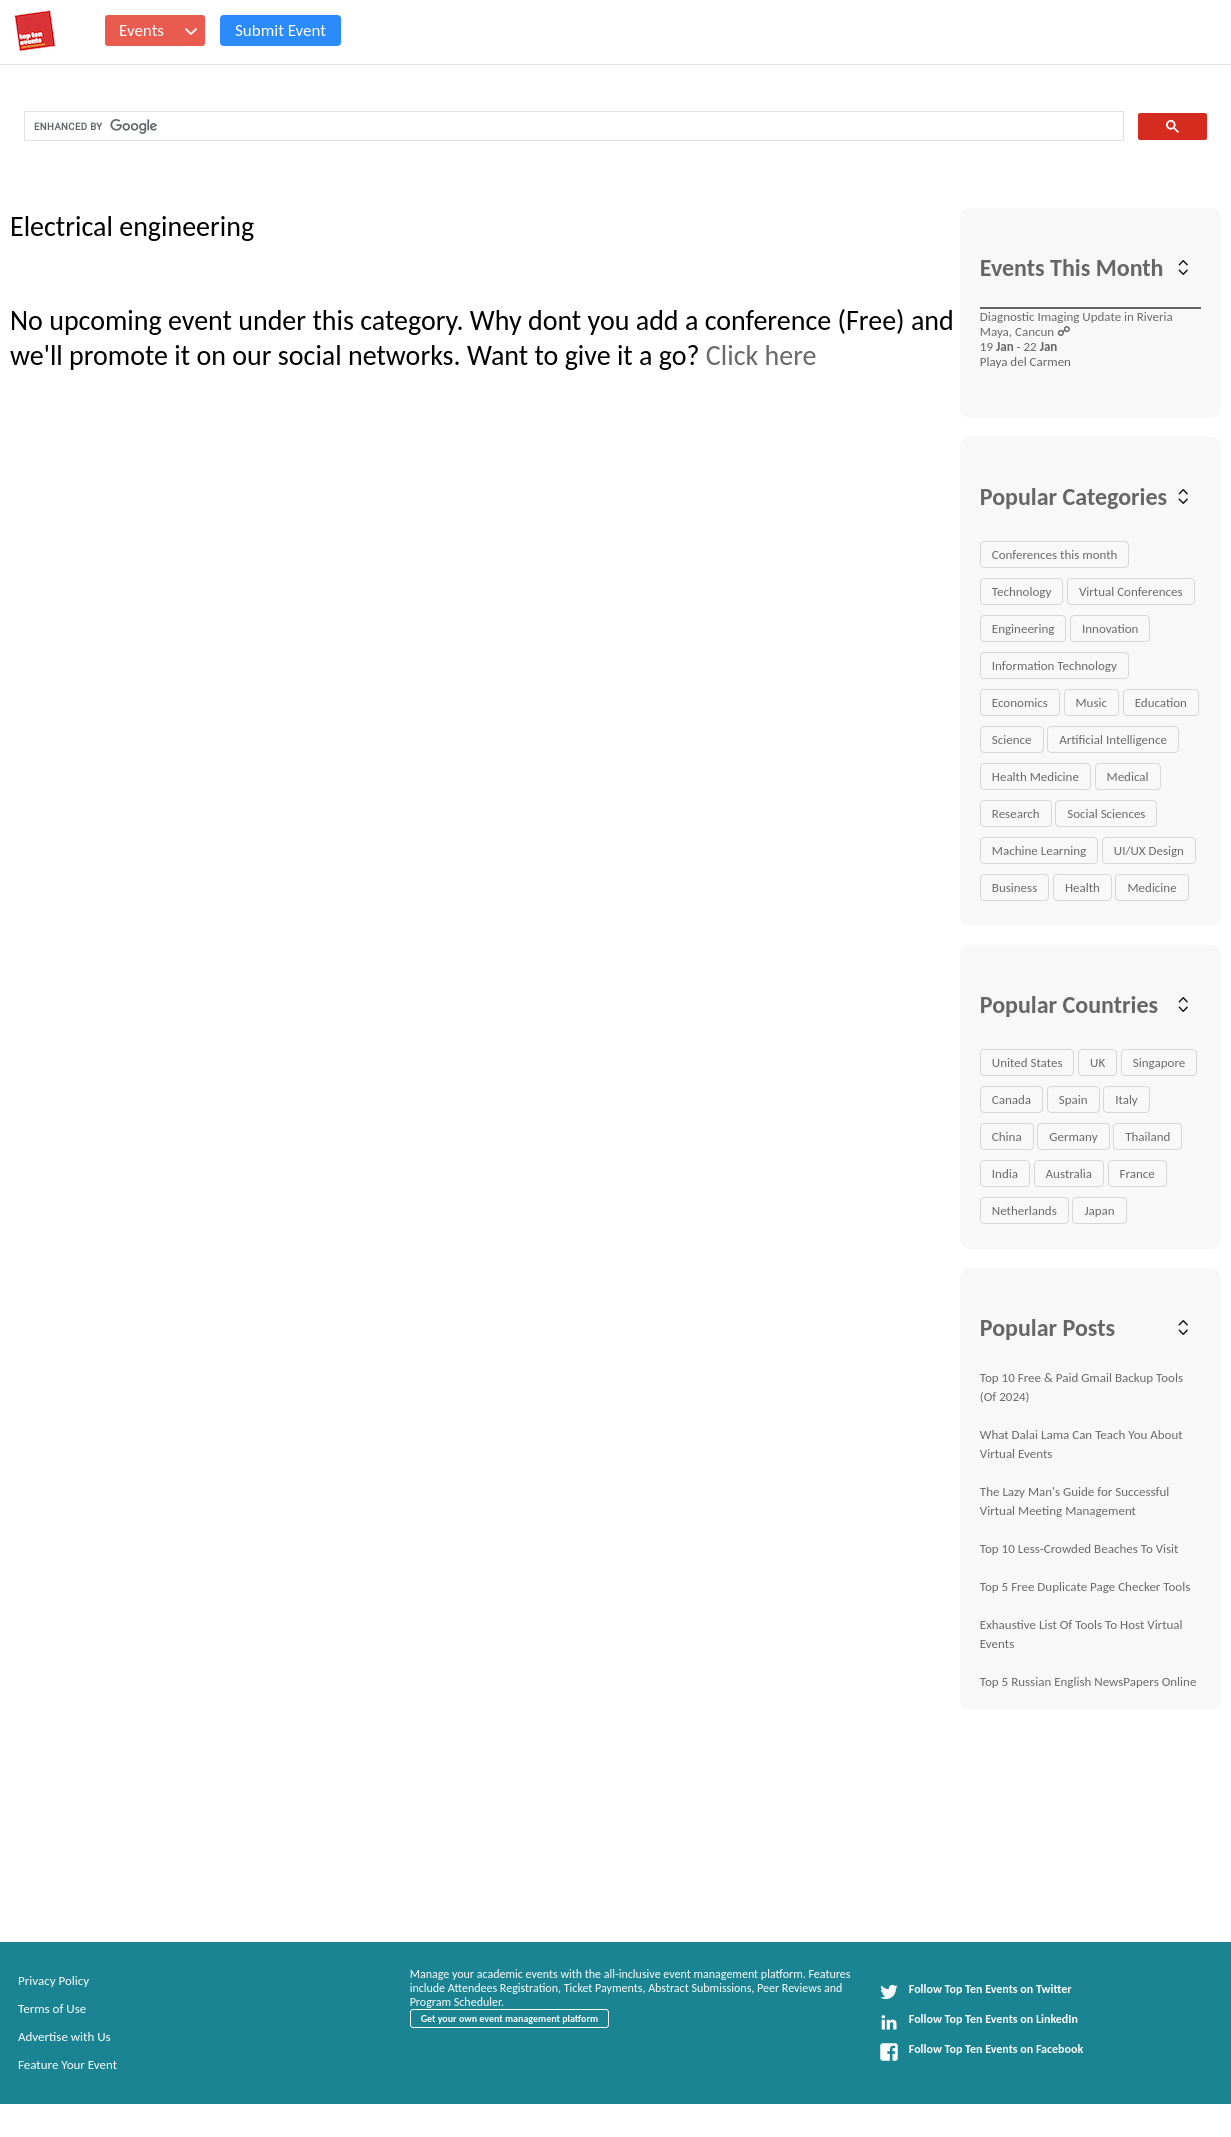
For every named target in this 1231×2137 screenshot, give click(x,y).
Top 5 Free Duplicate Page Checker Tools (1085, 1586)
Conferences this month (1055, 554)
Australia (1069, 1173)
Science (1012, 739)
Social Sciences (1106, 813)
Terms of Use (52, 2008)
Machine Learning (1039, 850)
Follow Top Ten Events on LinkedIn (978, 2022)
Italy (1126, 1099)
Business (1014, 887)
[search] (572, 126)
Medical (1128, 776)
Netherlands (1024, 1210)
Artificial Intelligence (1113, 739)
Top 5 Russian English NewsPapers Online (1088, 1681)
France (1137, 1173)
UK (1097, 1062)
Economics (1020, 702)
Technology (1022, 591)
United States (1027, 1062)
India (1005, 1173)
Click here (761, 355)
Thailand (1147, 1136)
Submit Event (280, 30)
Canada (1011, 1099)
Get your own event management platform (509, 2018)
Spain (1073, 1099)
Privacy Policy (53, 1980)
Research (1016, 813)
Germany (1073, 1136)
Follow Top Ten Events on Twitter (975, 1992)
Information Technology (1054, 665)
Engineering (1023, 628)
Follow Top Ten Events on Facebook (981, 2052)
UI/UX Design (1149, 850)
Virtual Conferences (1131, 591)
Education (1161, 702)
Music (1092, 702)
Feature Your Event (67, 2064)
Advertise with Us (64, 2036)
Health (1082, 887)
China (1007, 1136)
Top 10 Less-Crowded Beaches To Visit (1079, 1548)
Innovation (1110, 628)
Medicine (1151, 887)
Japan (1099, 1210)
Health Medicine (1035, 776)
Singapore (1159, 1062)
